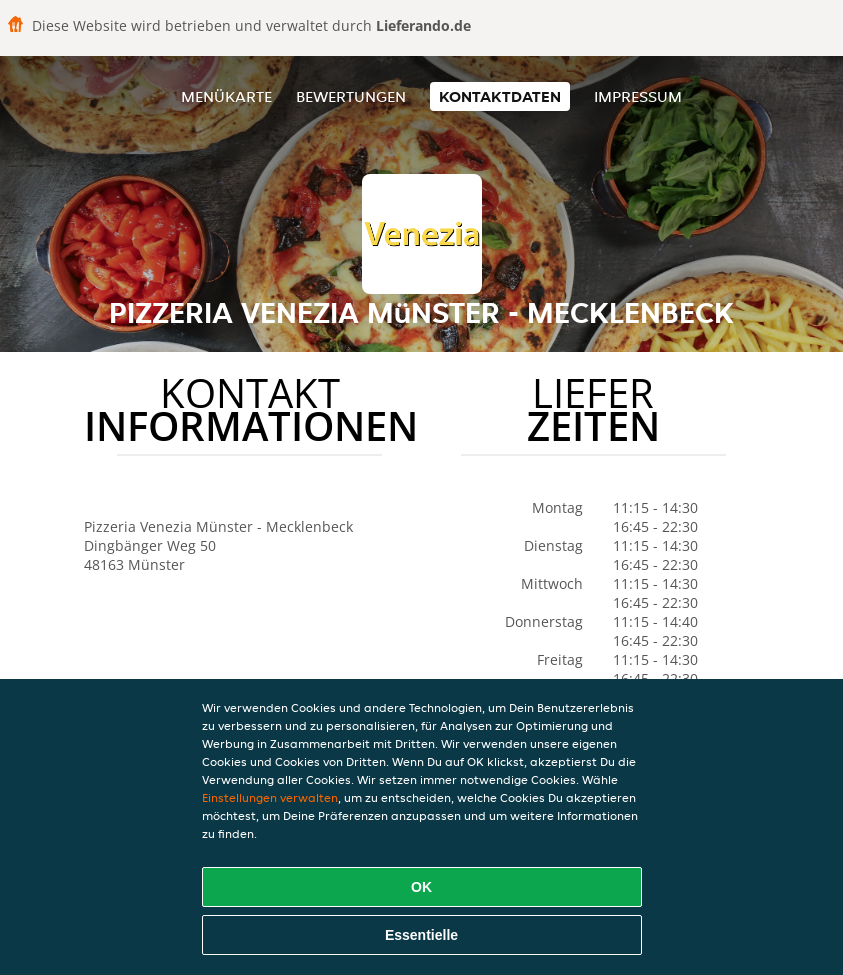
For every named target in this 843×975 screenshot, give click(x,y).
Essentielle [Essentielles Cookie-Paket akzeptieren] (421, 935)
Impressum (638, 96)
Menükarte (226, 96)
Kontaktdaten (500, 96)
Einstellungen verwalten (270, 797)
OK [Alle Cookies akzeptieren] (421, 887)
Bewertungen (351, 96)
